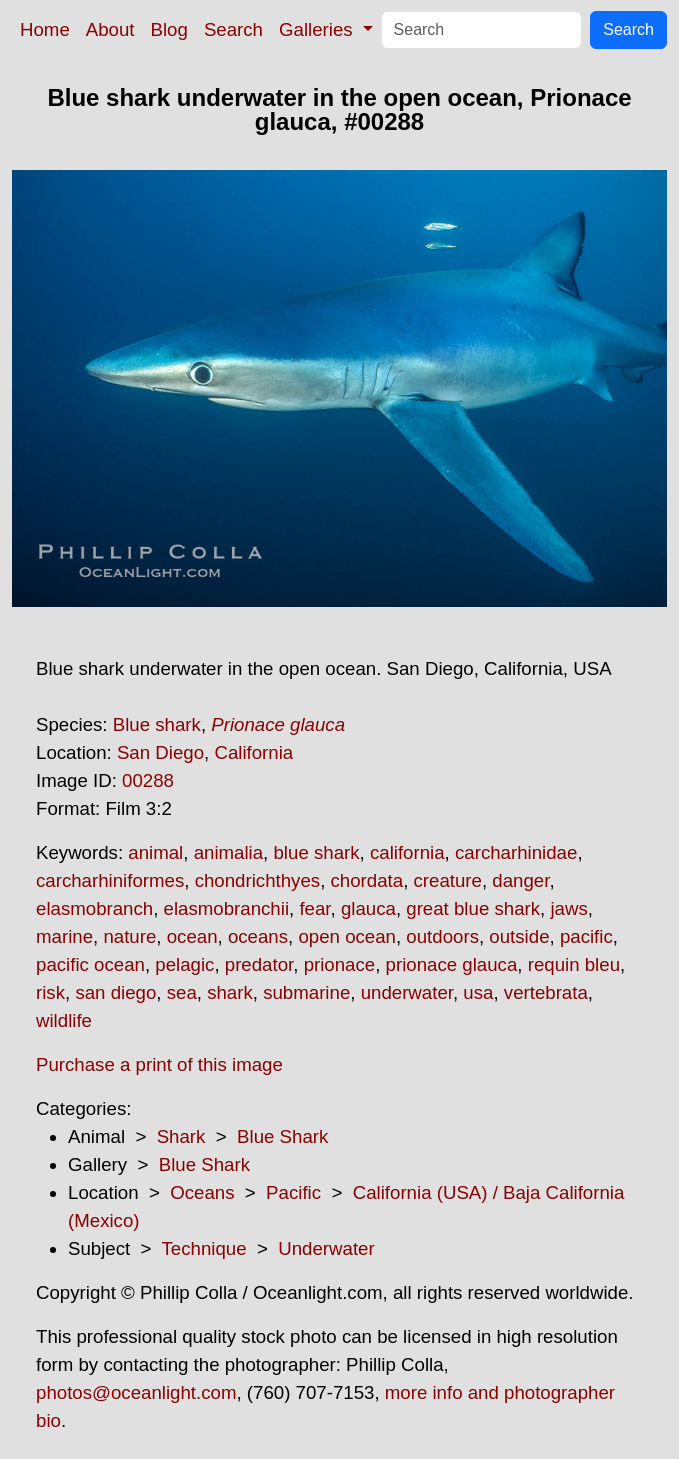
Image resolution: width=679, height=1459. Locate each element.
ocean (192, 936)
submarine (306, 992)
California (253, 752)
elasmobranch (94, 908)
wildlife (64, 1020)
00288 (148, 780)
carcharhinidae (516, 852)
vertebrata (546, 992)
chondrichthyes (257, 880)
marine (64, 936)
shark (230, 992)
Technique (204, 1248)
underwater (407, 992)
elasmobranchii (226, 908)
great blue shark (473, 908)
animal (155, 852)
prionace (340, 964)
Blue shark (157, 724)
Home (45, 29)
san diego (115, 992)
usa (478, 992)
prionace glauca (452, 964)
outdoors (442, 936)
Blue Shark (282, 1136)
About (110, 29)
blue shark (316, 852)
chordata (367, 880)
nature (129, 936)
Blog (169, 29)
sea (182, 992)
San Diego (160, 752)
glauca (368, 908)
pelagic (184, 964)
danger (520, 880)
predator (259, 964)
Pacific (293, 1192)
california (407, 852)
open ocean (347, 936)
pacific (586, 936)
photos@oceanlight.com (136, 1392)
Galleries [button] (318, 29)
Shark (181, 1136)
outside (519, 936)
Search (233, 29)
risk (50, 992)
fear (314, 908)
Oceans (202, 1192)
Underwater (326, 1248)
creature (448, 880)
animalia (228, 852)
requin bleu (574, 964)
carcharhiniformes (110, 880)
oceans (258, 936)
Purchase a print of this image (159, 1064)
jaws (568, 908)
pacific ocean (90, 964)
